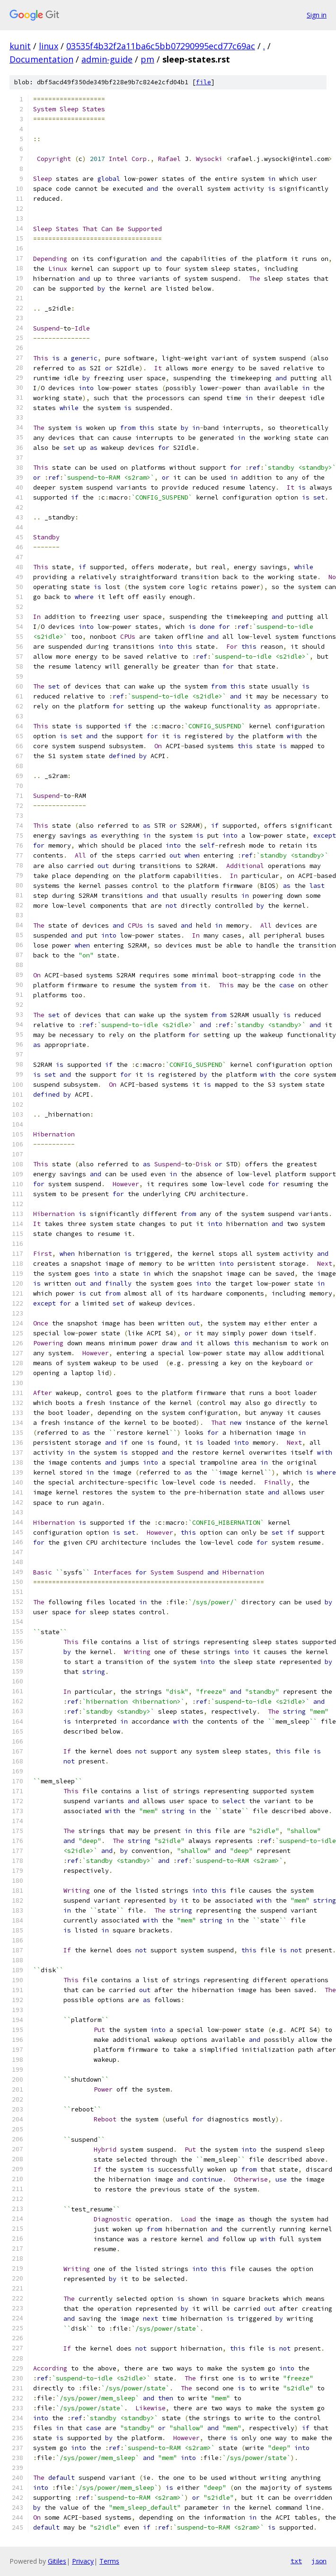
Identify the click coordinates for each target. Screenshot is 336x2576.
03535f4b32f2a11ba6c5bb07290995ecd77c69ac (160, 46)
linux (48, 46)
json (319, 2561)
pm (147, 59)
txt (296, 2561)
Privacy (83, 2561)
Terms (109, 2561)
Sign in (317, 14)
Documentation (41, 59)
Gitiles (57, 2561)
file (203, 82)
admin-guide (107, 59)
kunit (20, 46)
